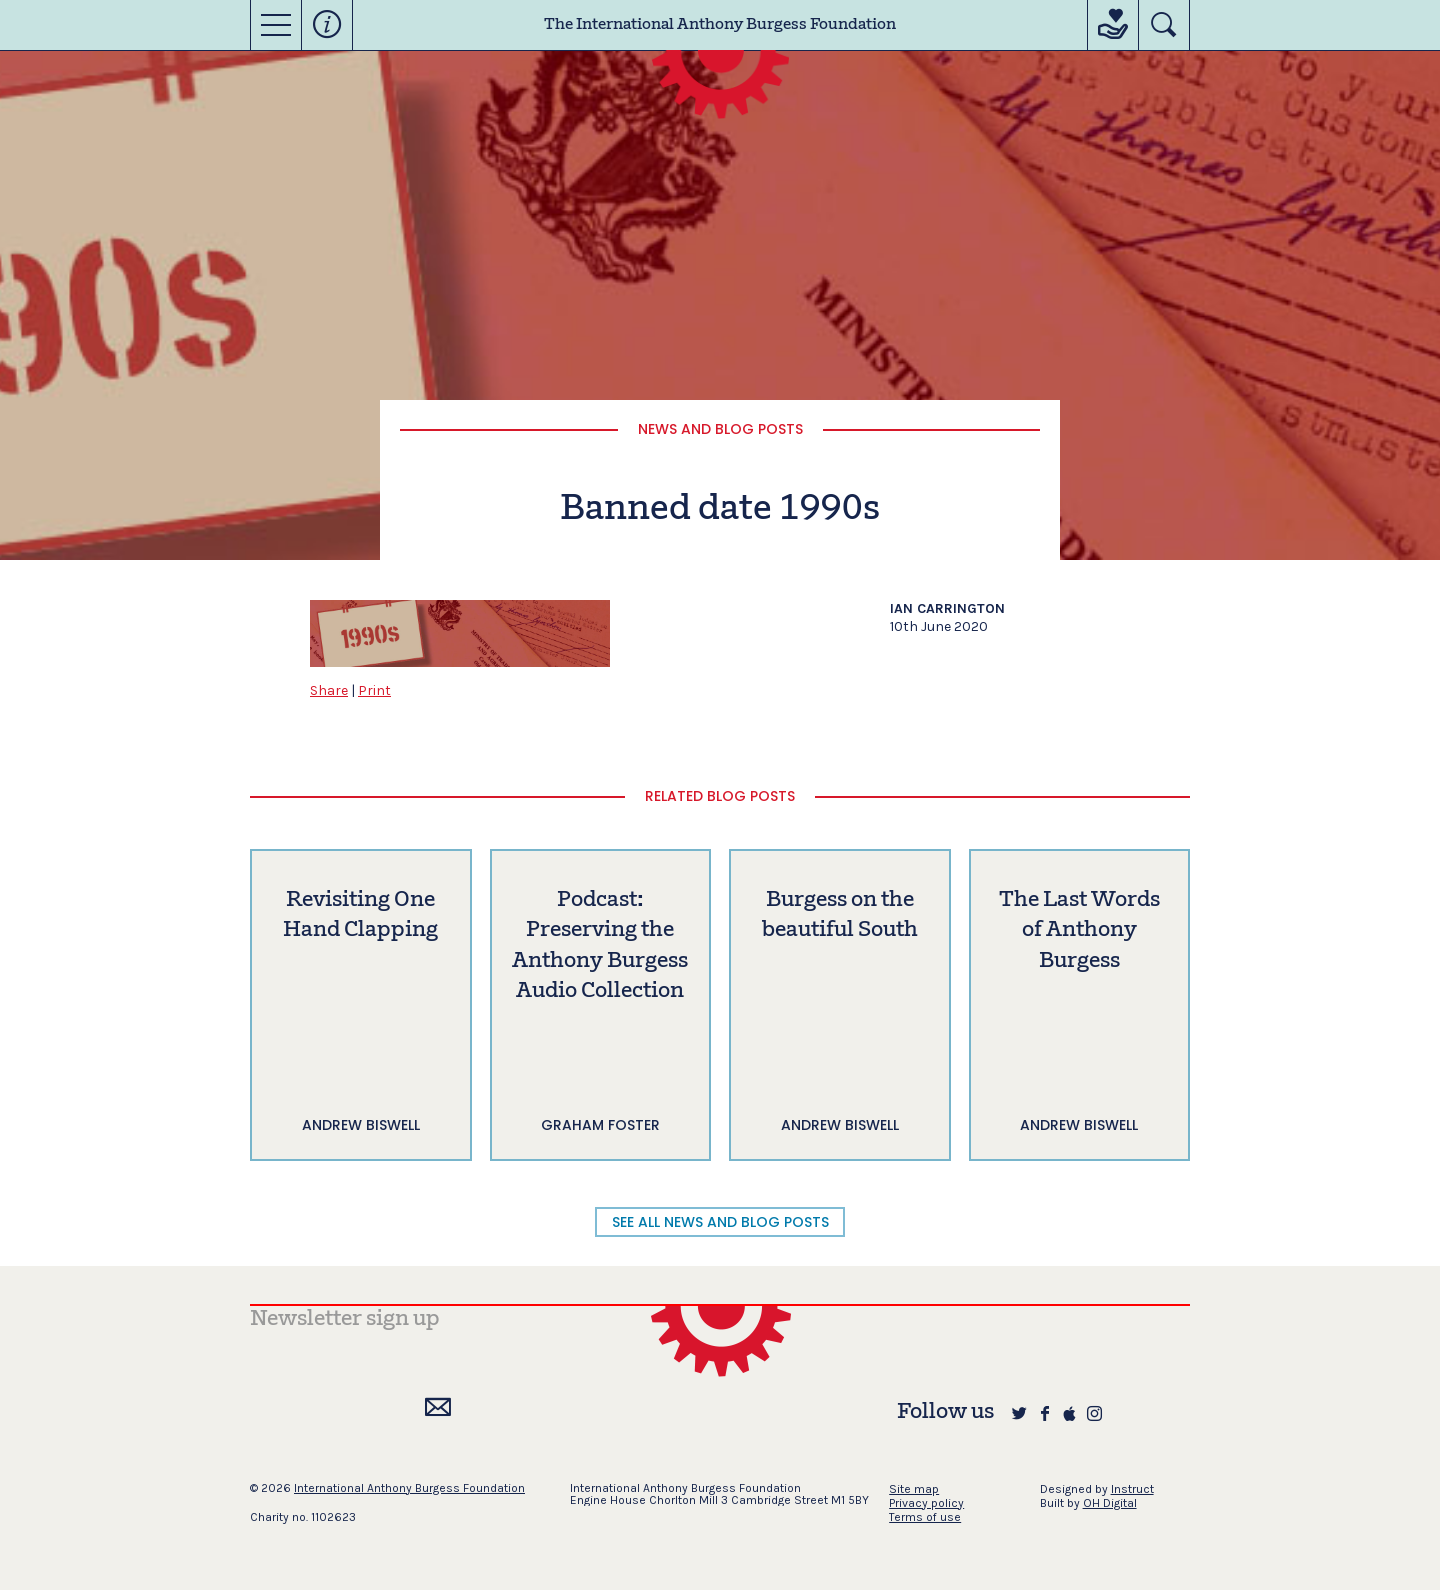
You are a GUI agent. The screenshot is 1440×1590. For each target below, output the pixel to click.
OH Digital (1110, 1503)
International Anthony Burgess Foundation (409, 1488)
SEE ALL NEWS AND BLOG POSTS (720, 1222)
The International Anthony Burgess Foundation (720, 25)
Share (329, 690)
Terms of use (925, 1517)
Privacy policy (926, 1503)
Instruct (1132, 1489)
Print (374, 690)
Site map (914, 1489)
